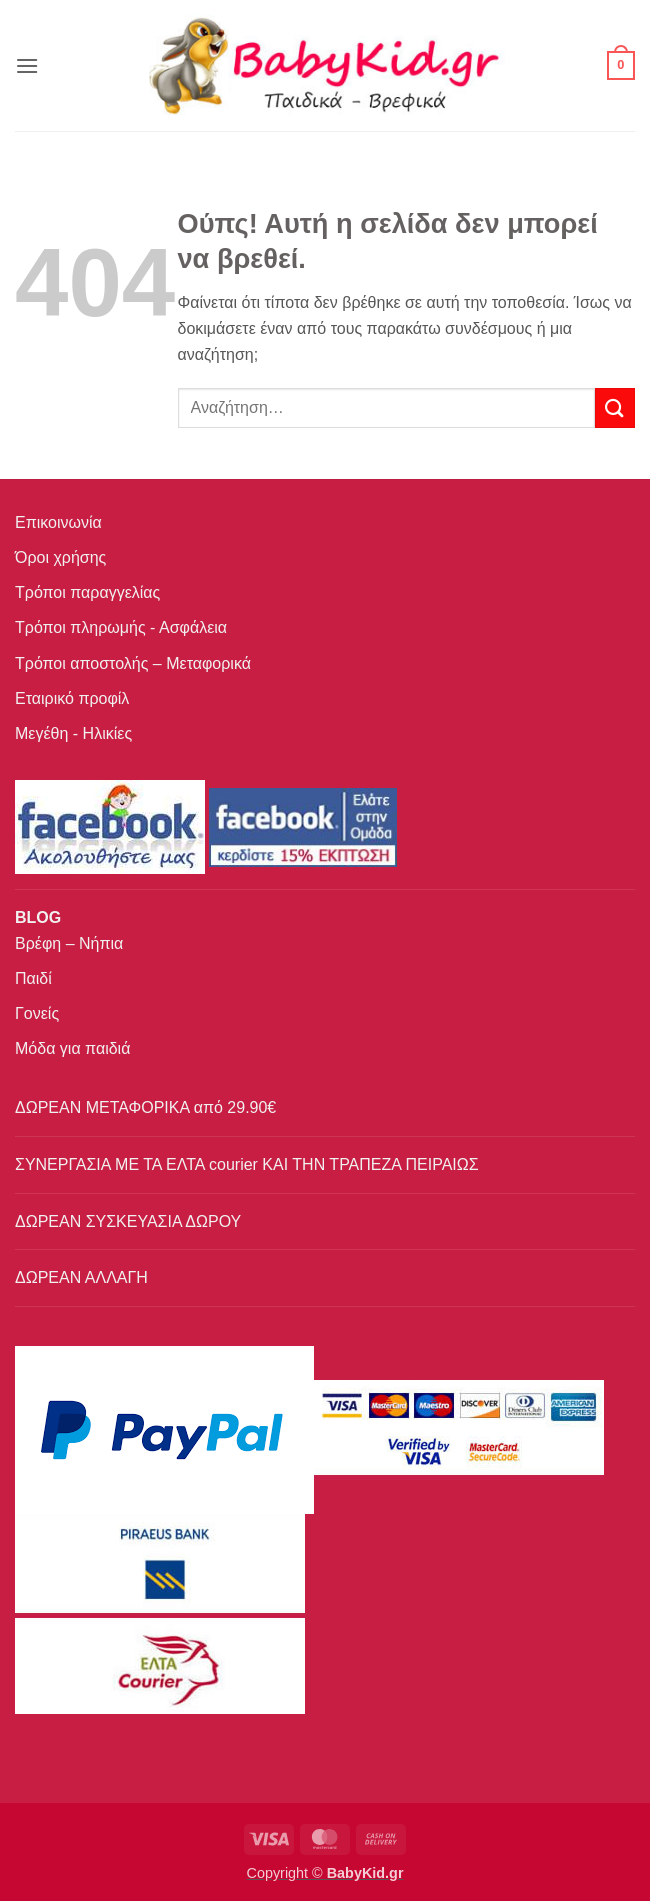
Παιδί (33, 978)
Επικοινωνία (58, 522)
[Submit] (615, 407)
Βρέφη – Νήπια (69, 943)
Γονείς (37, 1013)
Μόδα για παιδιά (72, 1048)
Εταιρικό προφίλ (72, 698)
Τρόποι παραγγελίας (87, 592)
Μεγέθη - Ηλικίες (73, 733)
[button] (27, 65)
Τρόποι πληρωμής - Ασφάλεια (121, 627)
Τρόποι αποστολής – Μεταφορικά (133, 663)
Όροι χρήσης (60, 557)
